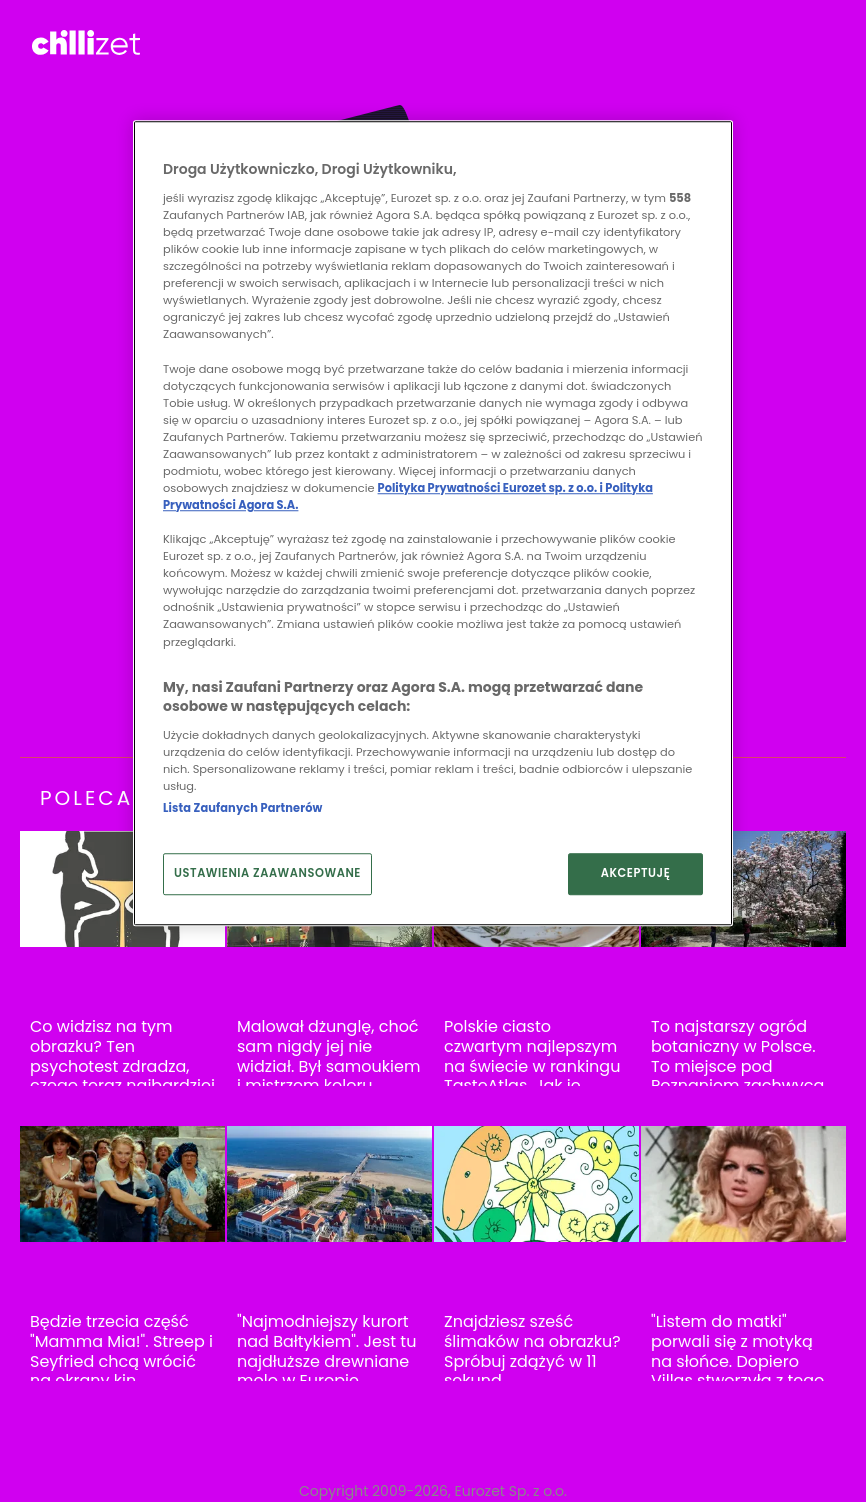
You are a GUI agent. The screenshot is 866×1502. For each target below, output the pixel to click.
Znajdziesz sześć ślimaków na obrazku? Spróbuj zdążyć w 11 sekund (532, 1351)
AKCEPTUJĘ (636, 873)
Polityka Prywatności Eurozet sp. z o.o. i (492, 488)
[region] (433, 524)
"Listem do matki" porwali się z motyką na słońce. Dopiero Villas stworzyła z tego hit (737, 1361)
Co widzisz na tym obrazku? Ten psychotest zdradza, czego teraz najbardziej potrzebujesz (122, 1066)
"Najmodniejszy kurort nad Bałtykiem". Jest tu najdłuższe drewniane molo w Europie (326, 1351)
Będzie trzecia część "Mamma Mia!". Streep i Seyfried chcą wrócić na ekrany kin (121, 1351)
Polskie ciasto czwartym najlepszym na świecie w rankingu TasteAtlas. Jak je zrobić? (532, 1066)
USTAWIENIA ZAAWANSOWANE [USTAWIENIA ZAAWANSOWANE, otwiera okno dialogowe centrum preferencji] (267, 873)
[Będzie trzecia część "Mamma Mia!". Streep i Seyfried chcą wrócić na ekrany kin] (122, 1184)
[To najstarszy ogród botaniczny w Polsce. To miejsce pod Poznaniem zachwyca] (743, 889)
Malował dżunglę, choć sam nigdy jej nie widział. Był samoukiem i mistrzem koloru (328, 1056)
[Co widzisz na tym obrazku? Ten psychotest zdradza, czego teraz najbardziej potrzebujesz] (122, 889)
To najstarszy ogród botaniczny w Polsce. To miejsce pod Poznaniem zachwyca (737, 1056)
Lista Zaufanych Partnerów (242, 808)
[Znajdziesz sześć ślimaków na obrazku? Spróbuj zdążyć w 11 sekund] (536, 1184)
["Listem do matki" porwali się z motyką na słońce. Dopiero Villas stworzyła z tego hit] (743, 1184)
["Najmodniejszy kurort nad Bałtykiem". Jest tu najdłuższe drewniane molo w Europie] (329, 1184)
